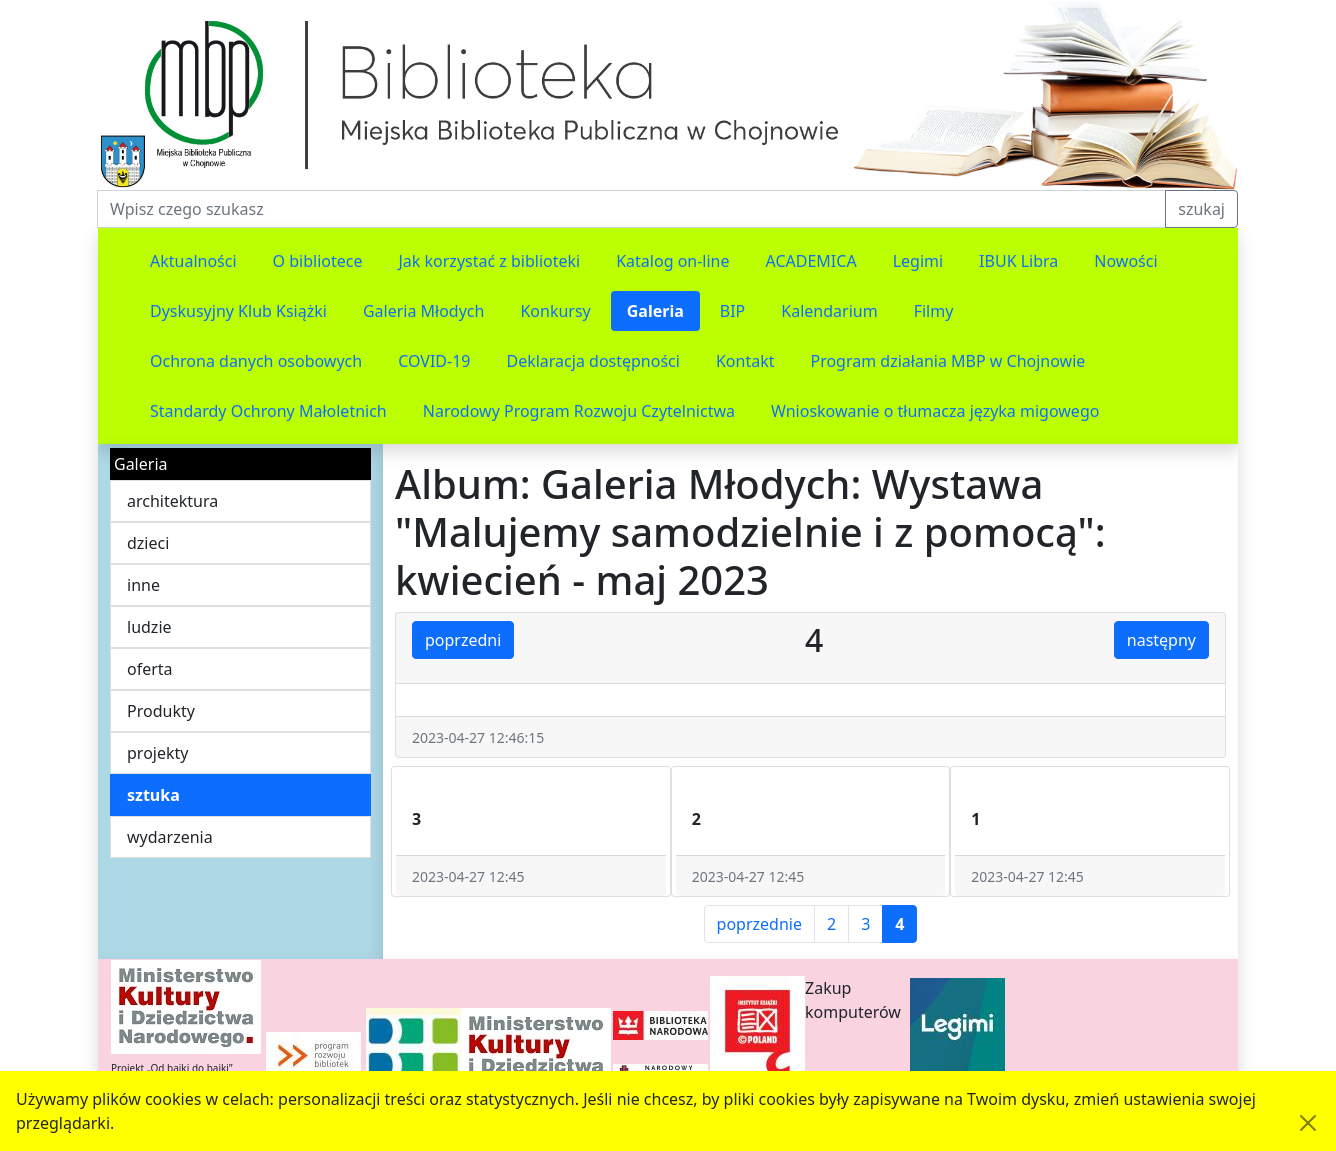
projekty (157, 753)
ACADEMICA (811, 261)
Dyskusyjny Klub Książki (238, 311)
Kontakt (745, 361)
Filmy (934, 311)
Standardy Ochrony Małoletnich (268, 411)
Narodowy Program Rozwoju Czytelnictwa (579, 411)
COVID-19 (434, 361)
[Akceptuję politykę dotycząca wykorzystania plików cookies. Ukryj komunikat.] (1308, 1123)
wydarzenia (170, 837)
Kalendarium (829, 311)
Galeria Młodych (424, 311)
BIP (733, 311)
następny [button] (1161, 640)
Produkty (161, 711)
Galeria (655, 311)
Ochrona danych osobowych (256, 361)
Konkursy (555, 311)
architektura (172, 501)
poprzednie (759, 924)
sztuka (153, 795)
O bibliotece (318, 261)
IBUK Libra (1018, 261)
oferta (150, 669)
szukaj (1201, 209)
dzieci (148, 543)
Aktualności (193, 261)
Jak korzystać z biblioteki (489, 261)
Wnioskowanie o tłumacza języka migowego (935, 411)
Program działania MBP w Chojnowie (947, 361)
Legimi (918, 261)
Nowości (1125, 261)
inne (143, 585)
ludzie (149, 627)
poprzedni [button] (463, 640)
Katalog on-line (672, 261)
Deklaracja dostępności (592, 361)
